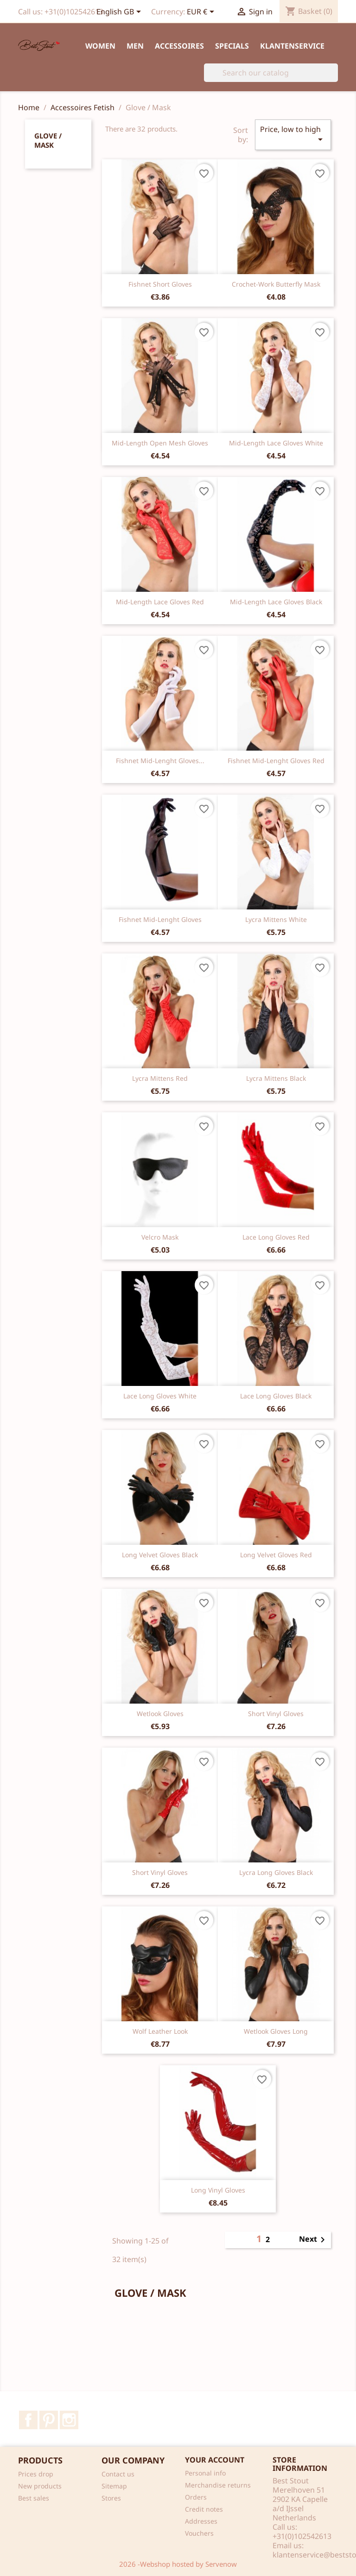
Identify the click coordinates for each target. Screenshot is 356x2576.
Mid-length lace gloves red (160, 601)
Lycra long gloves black (276, 1872)
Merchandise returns (218, 2485)
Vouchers (199, 2533)
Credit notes (204, 2509)
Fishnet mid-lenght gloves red (276, 760)
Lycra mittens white (276, 919)
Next (313, 2239)
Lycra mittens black (276, 1078)
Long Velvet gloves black (160, 1554)
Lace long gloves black (276, 1395)
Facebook (28, 2420)
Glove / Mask (48, 140)
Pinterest (48, 2420)
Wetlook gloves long (276, 2031)
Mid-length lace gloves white (276, 443)
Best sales (33, 2498)
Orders (196, 2497)
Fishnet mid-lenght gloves (160, 919)
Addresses (201, 2521)
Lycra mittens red (160, 1078)
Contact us (118, 2473)
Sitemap (114, 2486)
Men (135, 46)
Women (100, 46)
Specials (232, 46)
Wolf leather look (160, 2031)
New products (40, 2486)
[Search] (271, 72)
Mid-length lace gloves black (276, 601)
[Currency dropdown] (202, 12)
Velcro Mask (159, 1237)
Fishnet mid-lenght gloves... (160, 760)
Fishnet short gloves (160, 284)
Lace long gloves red (276, 1237)
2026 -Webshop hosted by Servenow (178, 2564)
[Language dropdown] (120, 12)
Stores (111, 2498)
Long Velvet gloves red (276, 1554)
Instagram (69, 2420)
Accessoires (179, 46)
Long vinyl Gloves (218, 2190)
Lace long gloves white (160, 1395)
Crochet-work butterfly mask (276, 284)
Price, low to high (293, 134)
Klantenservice (292, 46)
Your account (214, 2460)
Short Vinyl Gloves (276, 1713)
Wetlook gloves (160, 1713)
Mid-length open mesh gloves (160, 443)
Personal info (205, 2473)
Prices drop (35, 2473)
